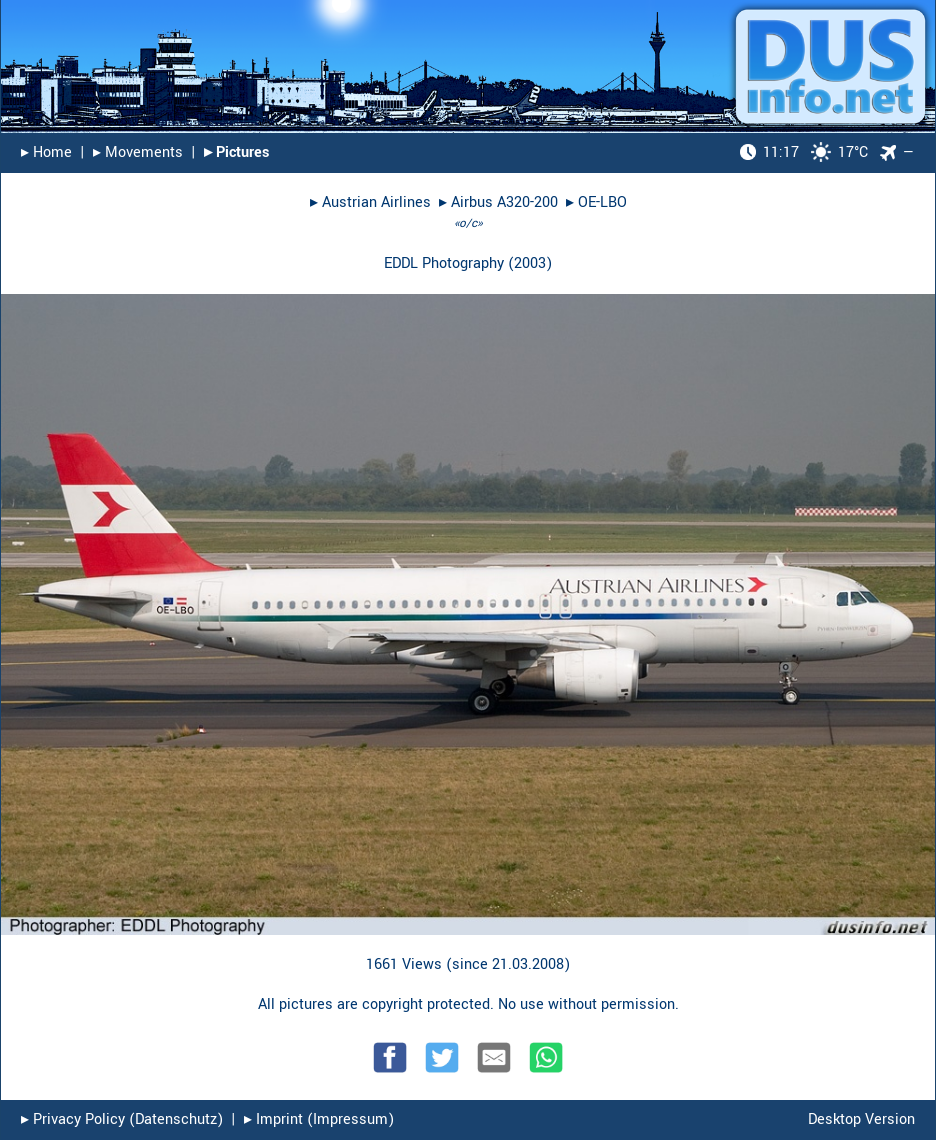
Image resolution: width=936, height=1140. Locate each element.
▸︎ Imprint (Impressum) (319, 1119)
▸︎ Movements (138, 152)
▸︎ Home (46, 152)
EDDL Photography (444, 263)
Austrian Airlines (376, 202)
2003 (530, 263)
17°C (804, 152)
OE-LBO (602, 202)
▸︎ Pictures (236, 152)
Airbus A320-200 (504, 202)
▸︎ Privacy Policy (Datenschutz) (122, 1119)
